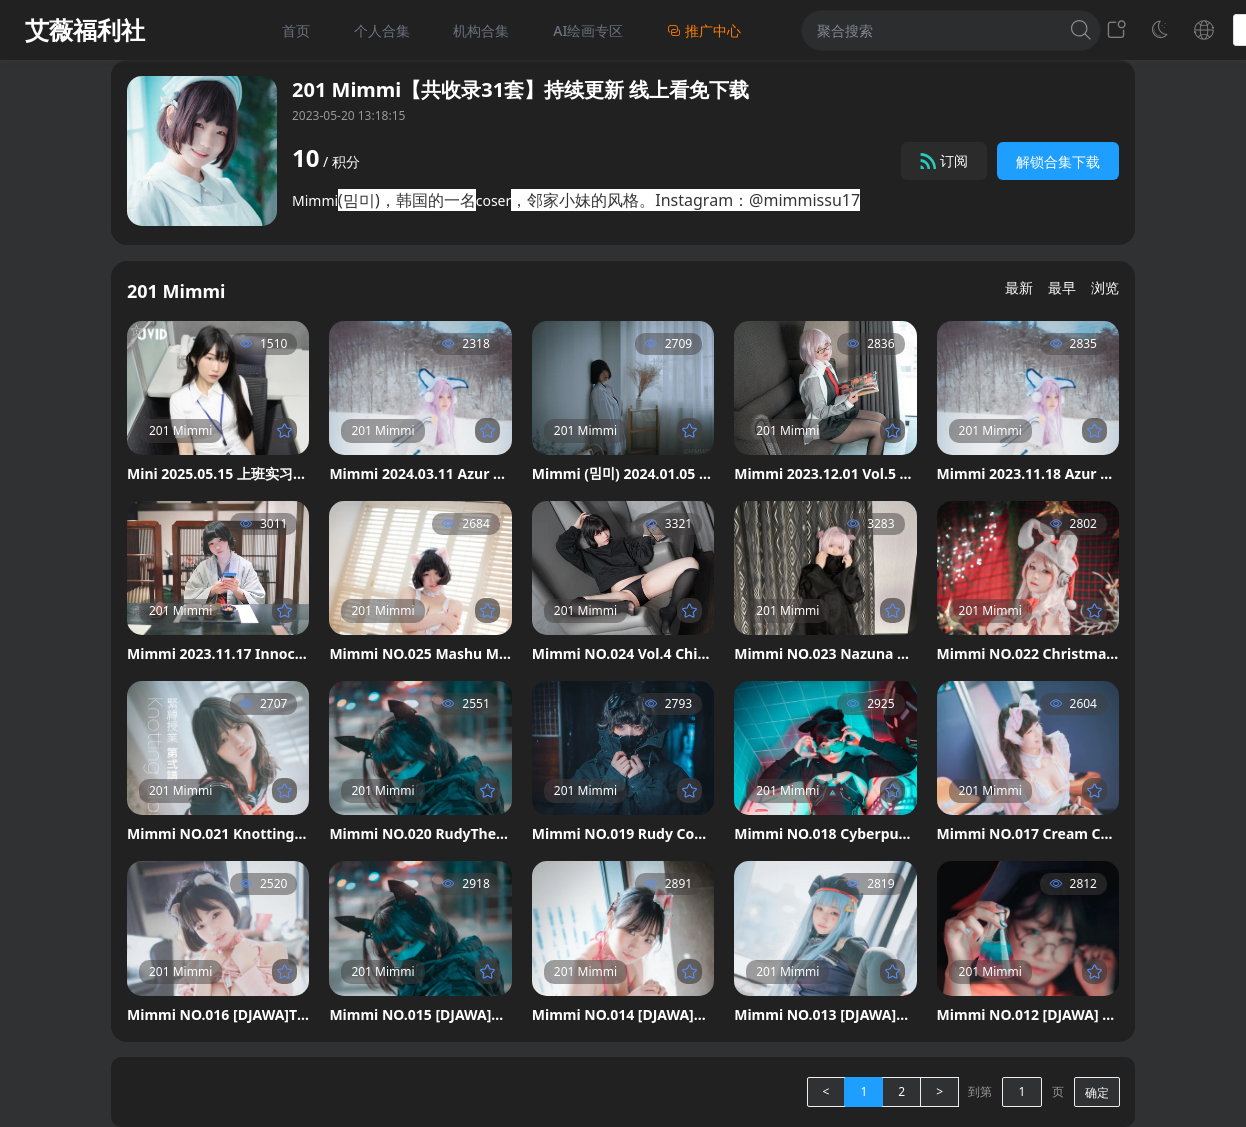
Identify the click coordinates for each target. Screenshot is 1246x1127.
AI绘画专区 (588, 30)
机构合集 (481, 30)
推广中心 (704, 30)
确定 (1097, 1092)
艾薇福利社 (85, 30)
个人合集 (382, 30)
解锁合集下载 (1058, 161)
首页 (296, 30)
